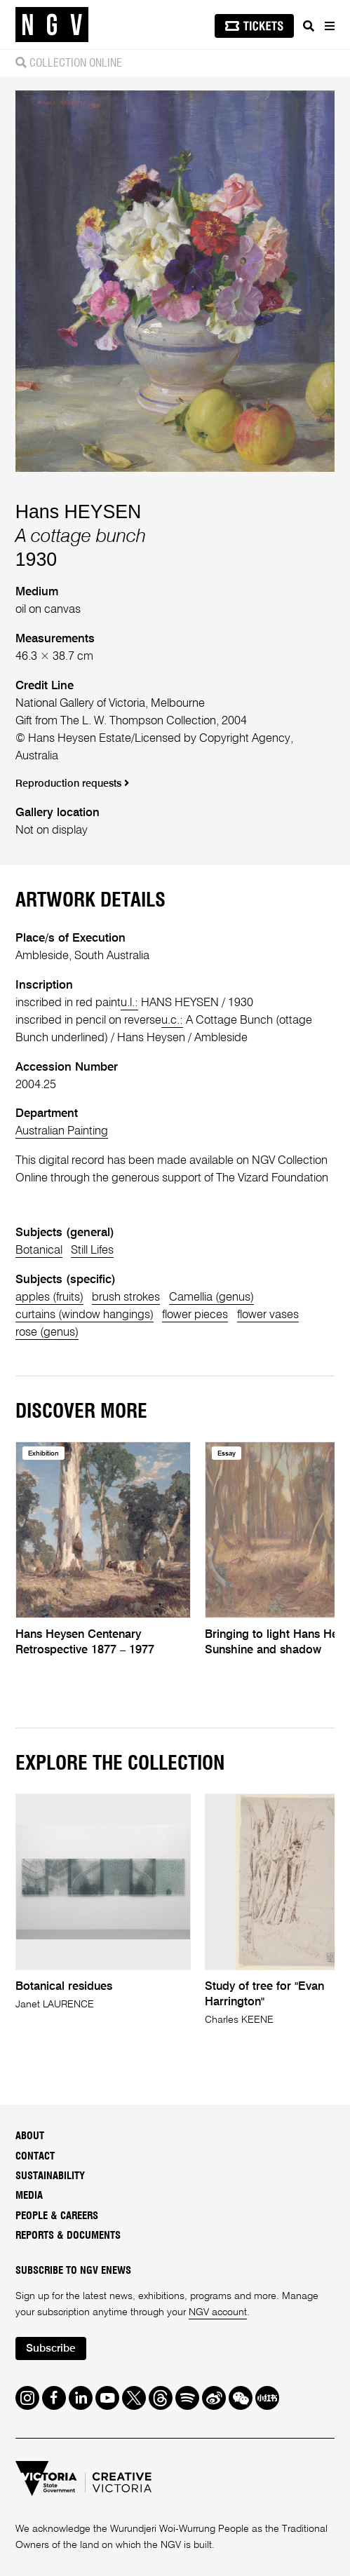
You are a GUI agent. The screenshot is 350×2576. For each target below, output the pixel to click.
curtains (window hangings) (84, 1315)
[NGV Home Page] (51, 25)
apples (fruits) (49, 1297)
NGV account (218, 2312)
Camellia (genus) (211, 1297)
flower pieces (195, 1315)
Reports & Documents (68, 2235)
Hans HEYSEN (78, 511)
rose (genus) (47, 1332)
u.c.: (172, 1020)
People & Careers (56, 2216)
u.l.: (129, 1003)
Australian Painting (61, 1131)
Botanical (38, 1250)
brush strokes (126, 1297)
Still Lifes (92, 1250)
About (29, 2136)
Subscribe (51, 2348)
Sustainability (50, 2176)
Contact (35, 2156)
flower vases (268, 1315)
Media (29, 2195)
